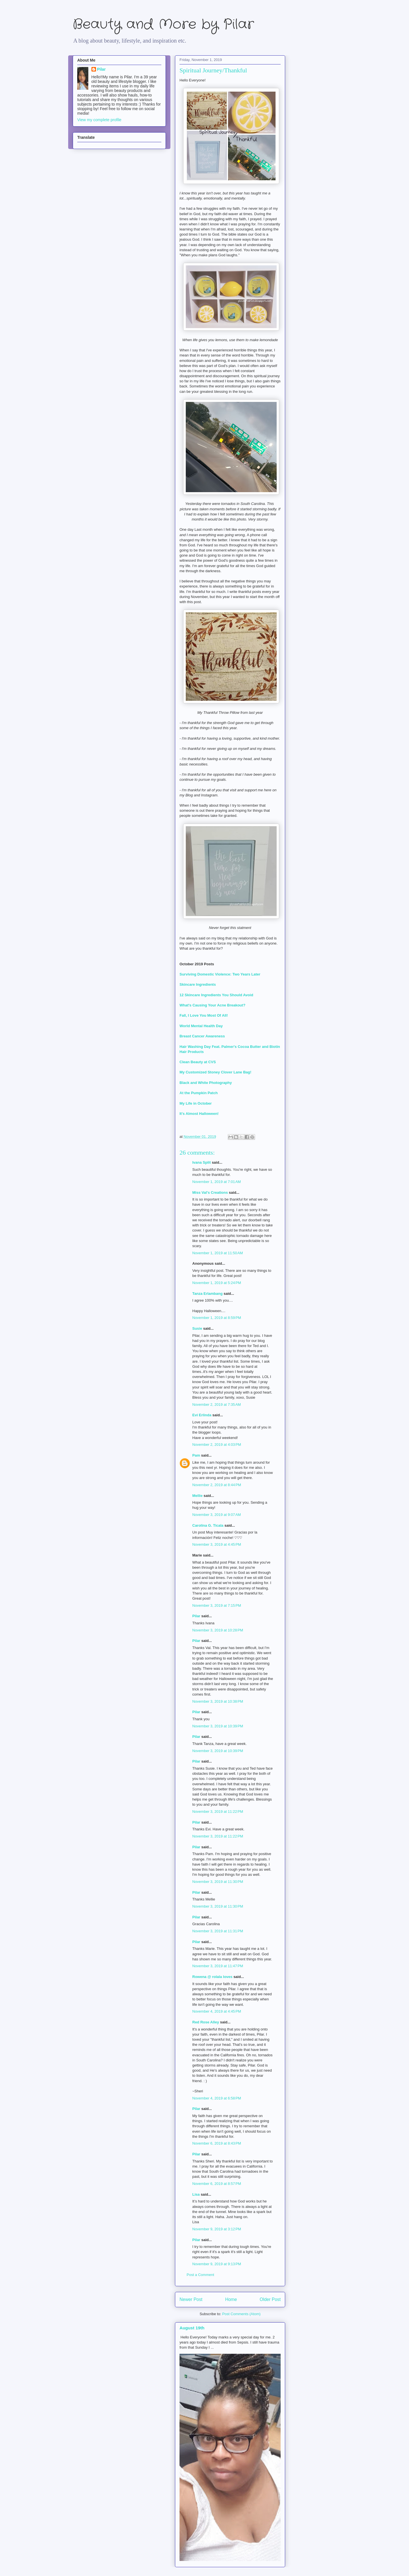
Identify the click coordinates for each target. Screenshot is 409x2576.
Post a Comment (200, 2275)
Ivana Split (201, 1162)
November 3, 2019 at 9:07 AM (216, 1515)
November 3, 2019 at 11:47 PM (217, 1966)
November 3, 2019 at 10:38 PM (217, 1701)
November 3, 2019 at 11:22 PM (217, 1811)
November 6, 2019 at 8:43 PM (216, 2143)
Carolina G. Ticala (208, 1525)
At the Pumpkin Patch (199, 1093)
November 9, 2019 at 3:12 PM (216, 2229)
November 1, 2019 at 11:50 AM (217, 1253)
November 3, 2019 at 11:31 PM (217, 1931)
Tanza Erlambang (207, 1293)
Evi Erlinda (201, 1415)
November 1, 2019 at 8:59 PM (216, 1318)
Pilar (196, 1616)
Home (231, 2299)
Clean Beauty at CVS (198, 1062)
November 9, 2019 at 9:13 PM (216, 2264)
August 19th (192, 2327)
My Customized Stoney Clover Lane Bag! (215, 1072)
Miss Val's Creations (210, 1192)
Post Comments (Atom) (241, 2314)
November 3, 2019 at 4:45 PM (216, 1544)
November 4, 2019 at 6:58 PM (216, 2098)
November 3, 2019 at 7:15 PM (216, 1605)
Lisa (196, 2194)
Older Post (270, 2299)
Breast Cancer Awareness (202, 1036)
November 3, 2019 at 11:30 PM (217, 1881)
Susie (197, 1328)
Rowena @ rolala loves (212, 1977)
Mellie (197, 1495)
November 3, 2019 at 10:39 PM (217, 1726)
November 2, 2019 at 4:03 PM (216, 1444)
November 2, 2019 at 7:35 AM (216, 1404)
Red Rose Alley (205, 2022)
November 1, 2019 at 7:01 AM (216, 1182)
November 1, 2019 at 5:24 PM (216, 1283)
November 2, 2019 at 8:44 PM (216, 1485)
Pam (196, 1455)
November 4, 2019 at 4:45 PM (216, 2011)
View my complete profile (99, 120)
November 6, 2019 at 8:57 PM (216, 2183)
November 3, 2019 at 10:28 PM (217, 1630)
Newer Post (191, 2299)
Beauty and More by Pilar (163, 24)
